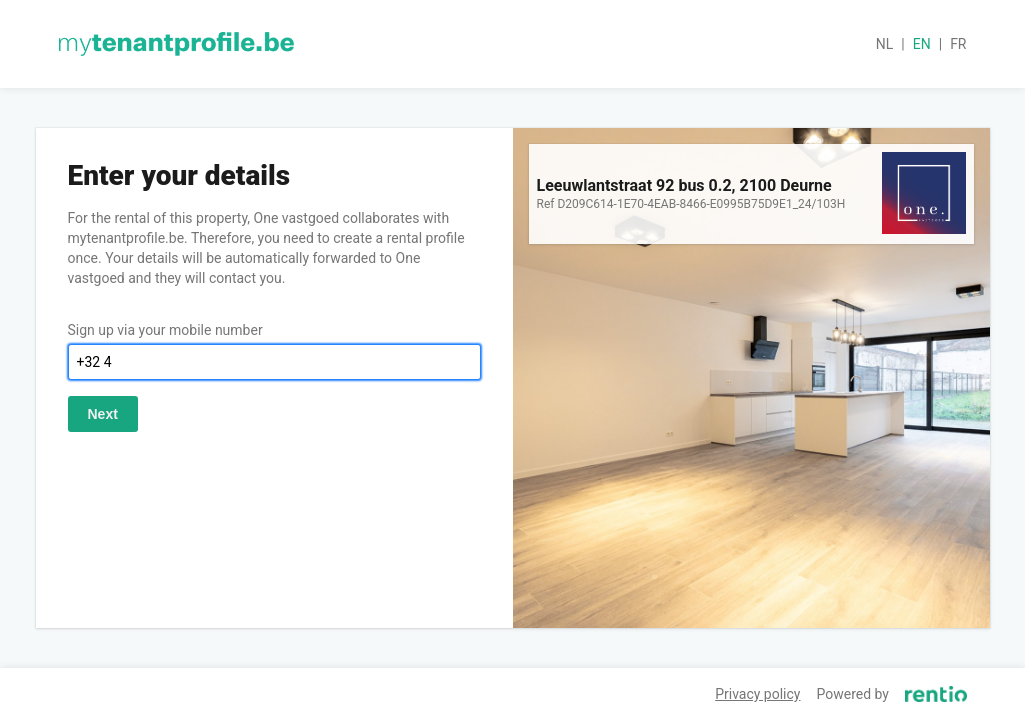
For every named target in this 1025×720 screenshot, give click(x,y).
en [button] (922, 44)
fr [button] (958, 44)
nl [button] (885, 44)
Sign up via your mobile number (165, 330)
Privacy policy (757, 694)
